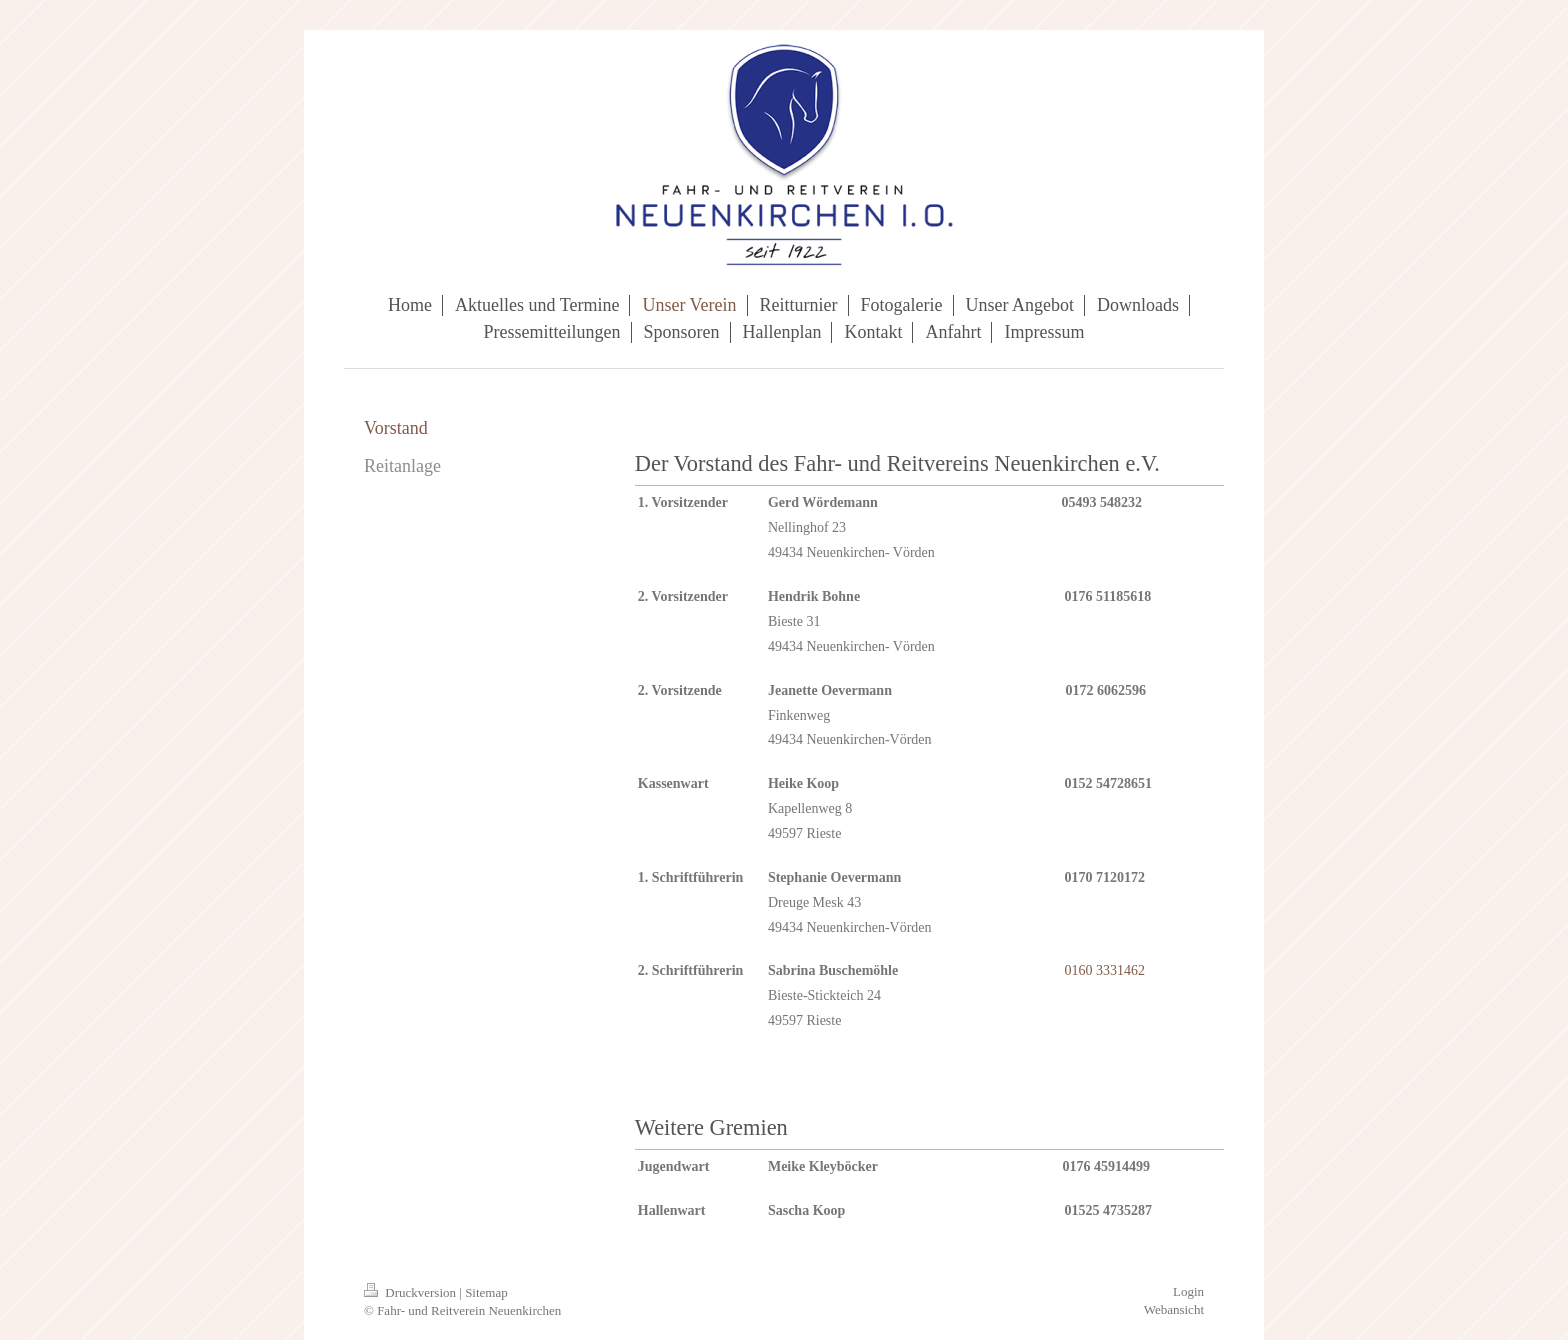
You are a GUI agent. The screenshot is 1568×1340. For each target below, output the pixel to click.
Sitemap (486, 1292)
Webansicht (1174, 1309)
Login (1188, 1291)
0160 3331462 (1104, 970)
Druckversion (411, 1292)
